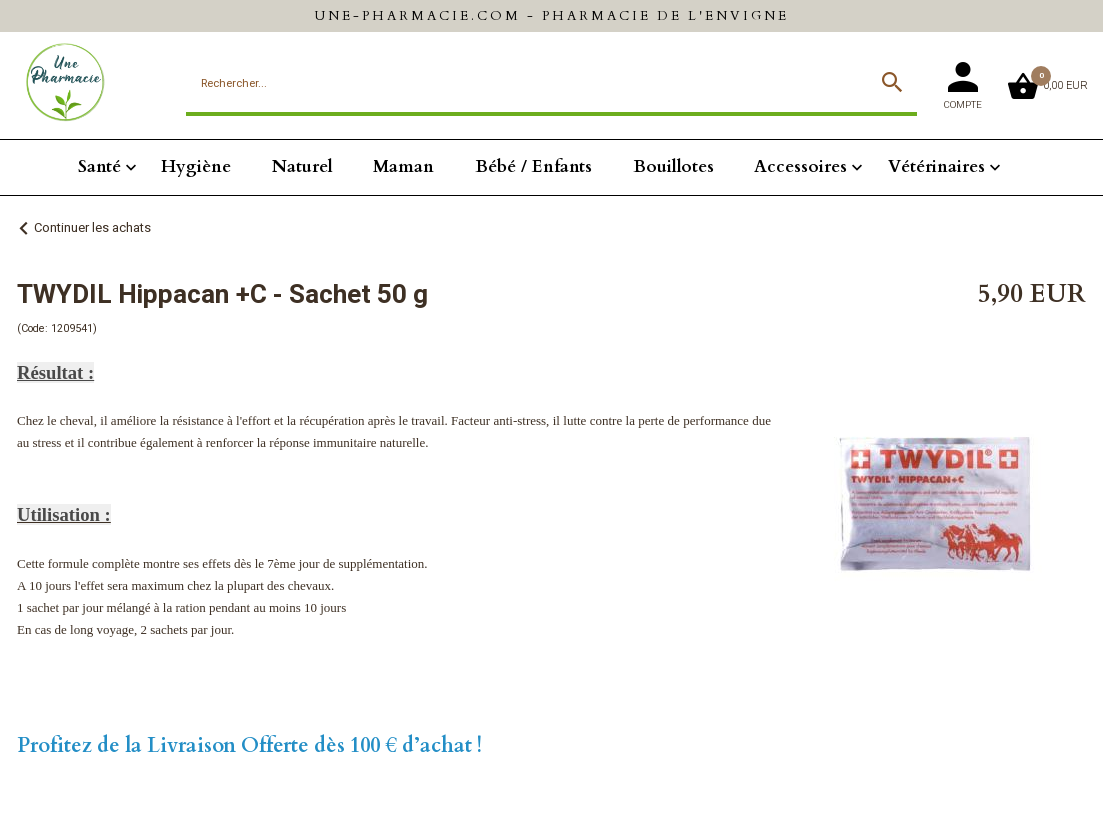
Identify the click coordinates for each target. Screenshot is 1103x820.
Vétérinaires (936, 166)
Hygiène (196, 166)
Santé (99, 166)
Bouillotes (673, 166)
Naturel (302, 166)
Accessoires (800, 166)
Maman (403, 166)
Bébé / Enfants (533, 166)
